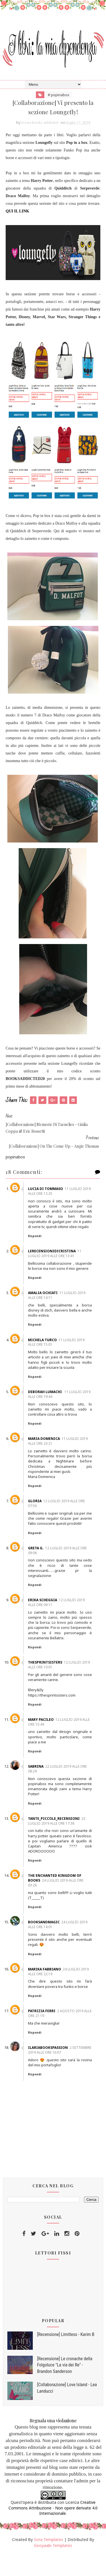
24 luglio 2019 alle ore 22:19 (58, 1993)
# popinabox (58, 94)
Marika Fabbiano (48, 1990)
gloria (38, 1512)
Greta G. (39, 1564)
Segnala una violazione (53, 2442)
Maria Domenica (48, 1450)
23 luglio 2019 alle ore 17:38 (60, 1842)
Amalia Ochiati (46, 1304)
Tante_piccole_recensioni (57, 1840)
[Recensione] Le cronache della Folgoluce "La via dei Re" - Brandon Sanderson (64, 2386)
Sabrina (39, 1788)
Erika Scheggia (46, 1616)
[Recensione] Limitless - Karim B (65, 2356)
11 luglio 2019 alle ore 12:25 (59, 1192)
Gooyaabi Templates (53, 2567)
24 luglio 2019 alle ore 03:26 (59, 1904)
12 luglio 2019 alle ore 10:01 (58, 1686)
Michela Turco (46, 1351)
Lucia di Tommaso (49, 1189)
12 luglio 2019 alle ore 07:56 (60, 1514)
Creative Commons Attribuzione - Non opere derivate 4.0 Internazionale (53, 2529)
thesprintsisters (49, 1683)
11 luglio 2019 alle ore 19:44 (58, 1405)
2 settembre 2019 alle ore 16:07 (58, 2071)
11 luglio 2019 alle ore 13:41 (58, 1259)
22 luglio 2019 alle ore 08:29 (61, 1790)
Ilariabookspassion (52, 2069)
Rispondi (38, 1242)
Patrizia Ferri (45, 2032)
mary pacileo (44, 1741)
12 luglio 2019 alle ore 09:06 (61, 1567)
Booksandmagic (47, 1943)
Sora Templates (48, 2561)
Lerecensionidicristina (55, 1257)
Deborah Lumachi (49, 1403)
